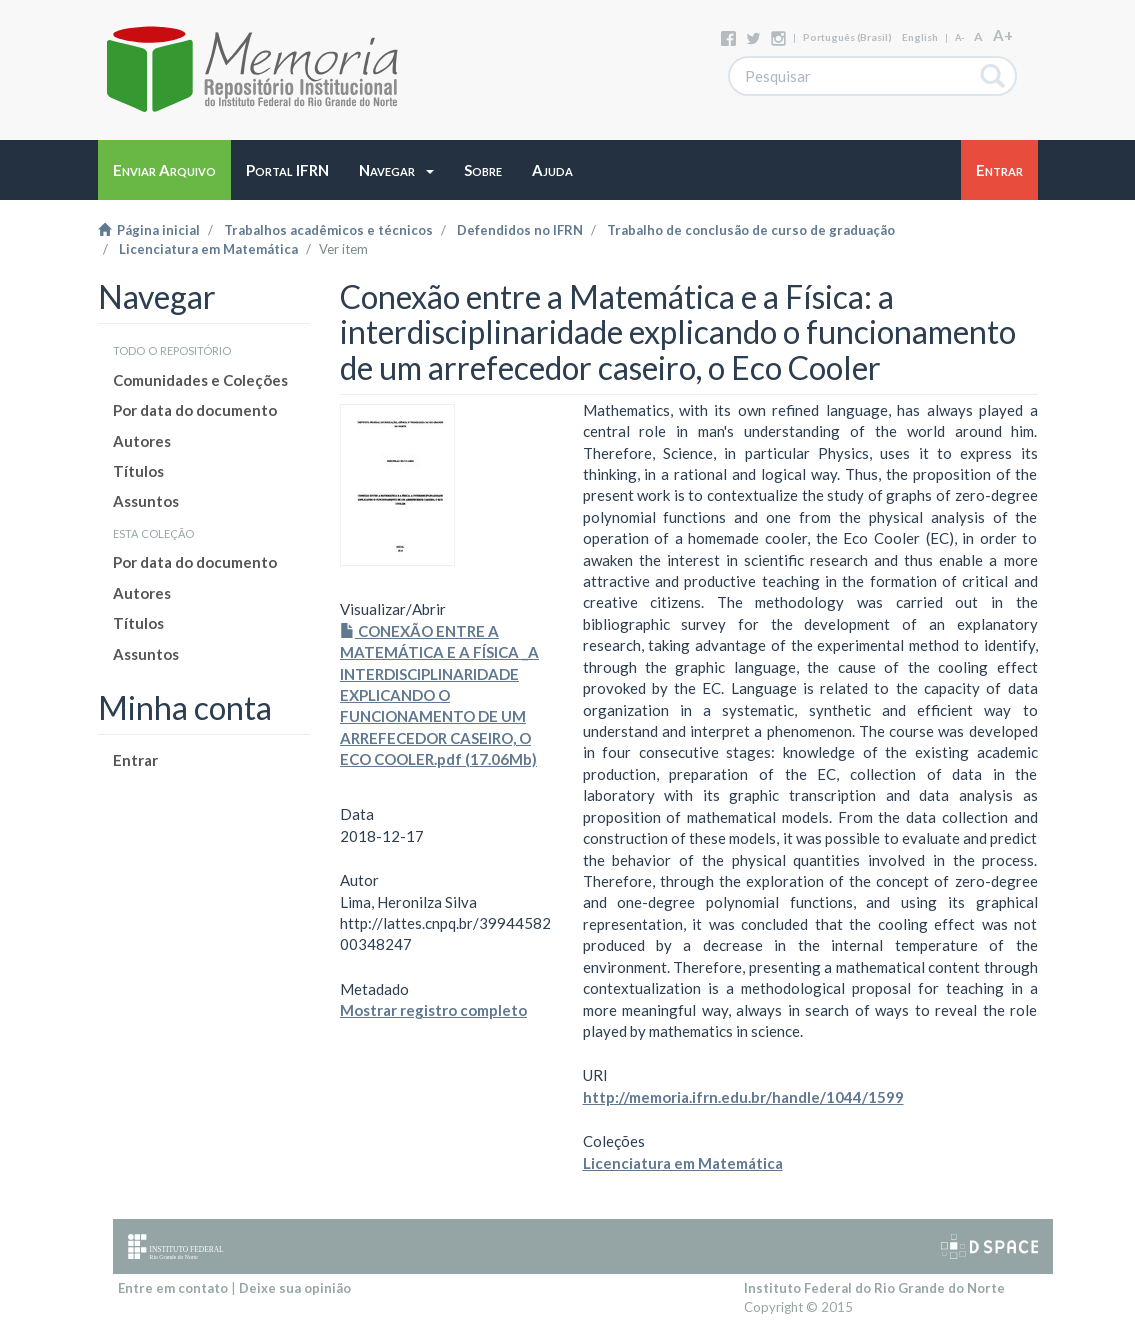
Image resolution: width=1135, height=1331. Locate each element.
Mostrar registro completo (433, 1010)
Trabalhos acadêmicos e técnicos (328, 230)
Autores (142, 441)
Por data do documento (195, 410)
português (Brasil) (847, 37)
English (920, 37)
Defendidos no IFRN (520, 230)
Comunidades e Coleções (200, 380)
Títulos (138, 471)
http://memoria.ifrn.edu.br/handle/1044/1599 (743, 1097)
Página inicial (149, 230)
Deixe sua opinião (295, 1288)
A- (959, 37)
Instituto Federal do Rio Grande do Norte (874, 1288)
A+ (1003, 35)
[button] (396, 170)
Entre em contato (173, 1288)
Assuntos (146, 501)
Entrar (135, 760)
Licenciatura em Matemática (208, 249)
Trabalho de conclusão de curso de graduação (751, 230)
